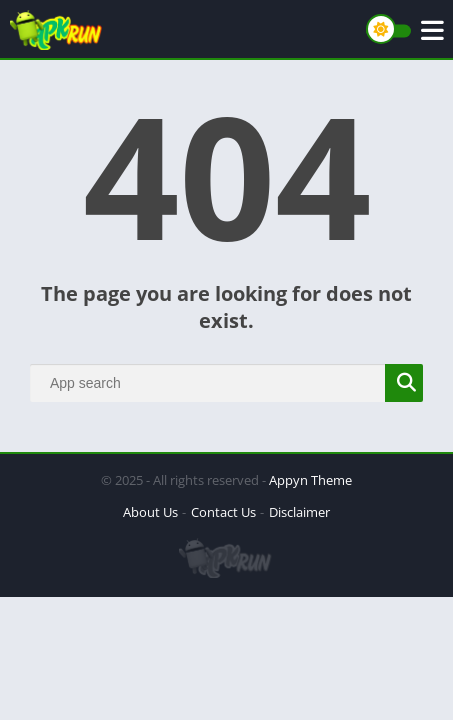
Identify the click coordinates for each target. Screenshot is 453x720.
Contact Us (223, 512)
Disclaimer (299, 512)
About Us (150, 512)
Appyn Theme (310, 480)
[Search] (226, 383)
